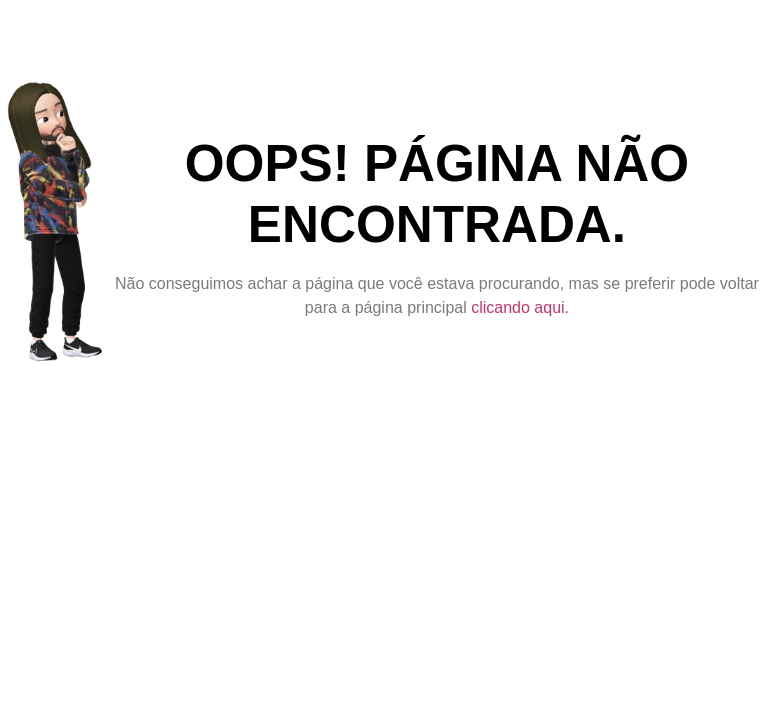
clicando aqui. (520, 307)
